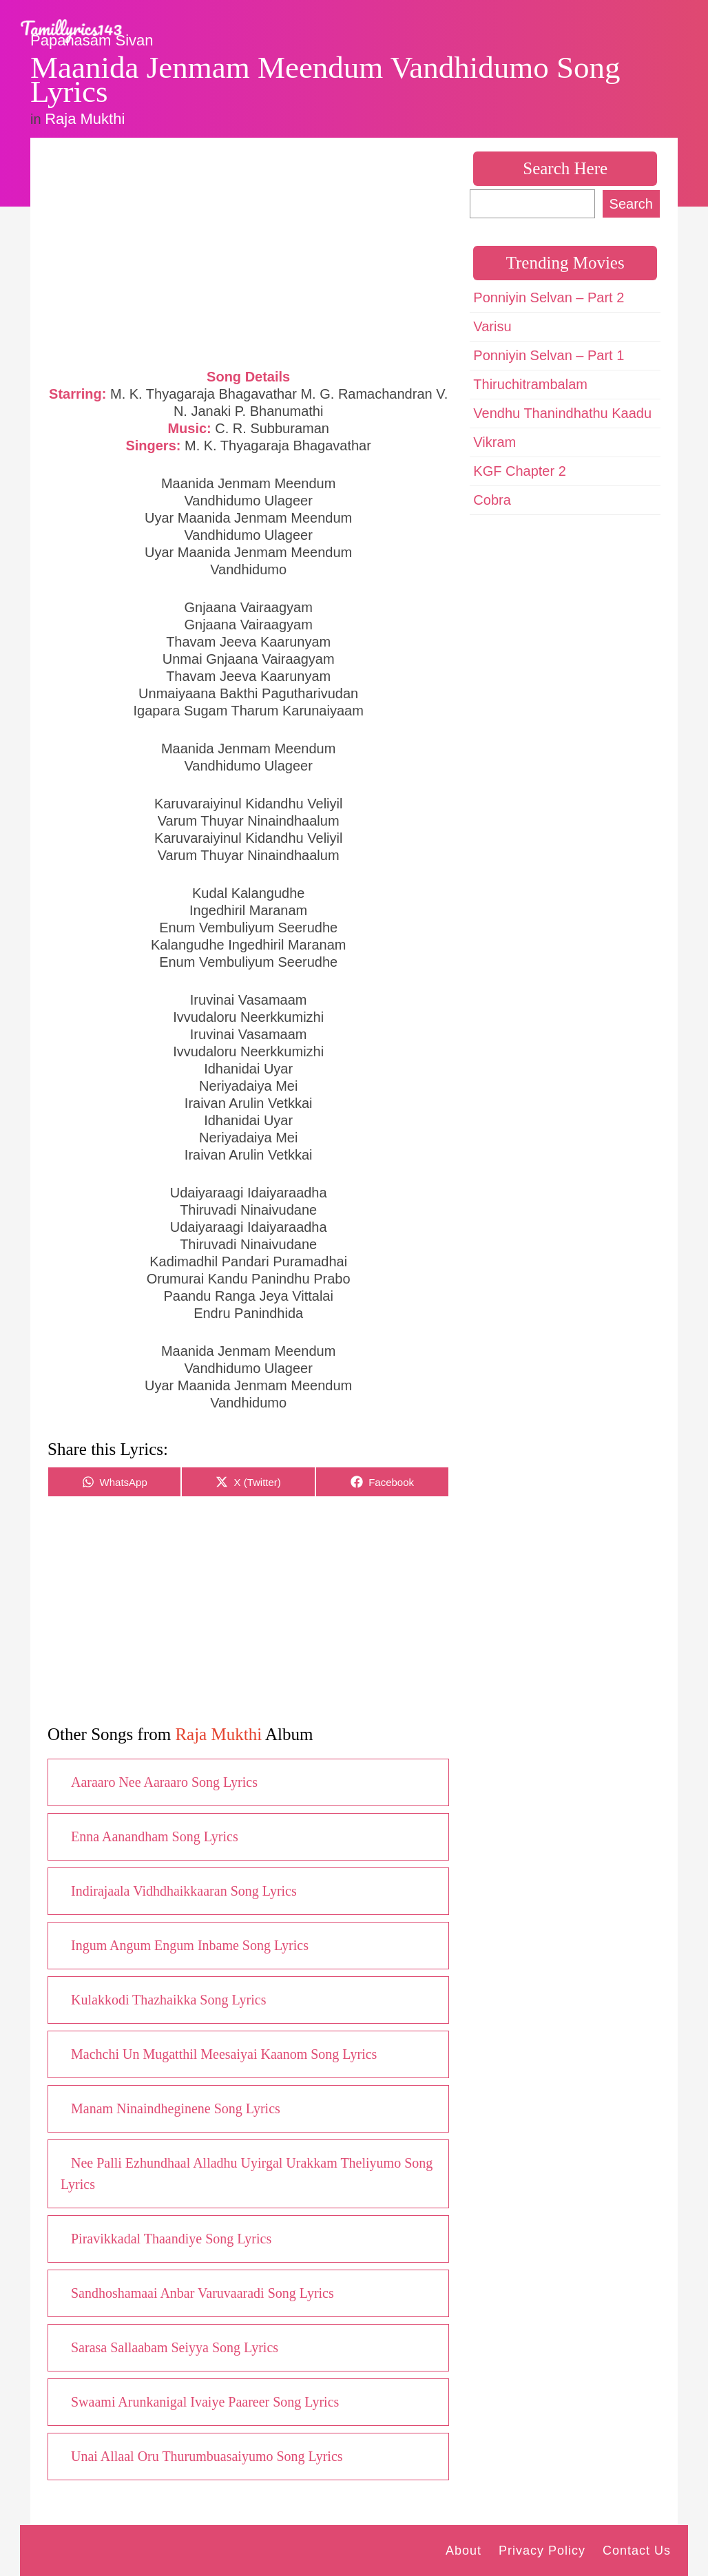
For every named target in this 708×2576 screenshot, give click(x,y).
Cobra (491, 499)
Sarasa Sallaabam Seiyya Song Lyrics (174, 2347)
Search (631, 203)
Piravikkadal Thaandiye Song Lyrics (171, 2238)
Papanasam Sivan (92, 40)
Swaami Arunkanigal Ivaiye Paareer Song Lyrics (205, 2401)
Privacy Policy (542, 2550)
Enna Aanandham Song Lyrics (154, 1836)
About (463, 2550)
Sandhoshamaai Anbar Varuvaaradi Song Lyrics (202, 2293)
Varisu (492, 326)
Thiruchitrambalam (530, 384)
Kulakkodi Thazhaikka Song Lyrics (168, 1999)
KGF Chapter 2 (519, 471)
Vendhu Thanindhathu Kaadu (562, 413)
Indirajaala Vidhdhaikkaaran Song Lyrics (184, 1890)
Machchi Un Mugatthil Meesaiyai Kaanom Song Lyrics (224, 2054)
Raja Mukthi (85, 118)
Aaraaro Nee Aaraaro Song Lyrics (164, 1782)
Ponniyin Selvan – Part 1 (548, 355)
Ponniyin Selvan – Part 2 (548, 297)
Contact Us (637, 2550)
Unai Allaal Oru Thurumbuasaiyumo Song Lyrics (207, 2456)
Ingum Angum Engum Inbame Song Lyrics (190, 1945)
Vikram (494, 442)
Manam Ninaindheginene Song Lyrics (175, 2108)
